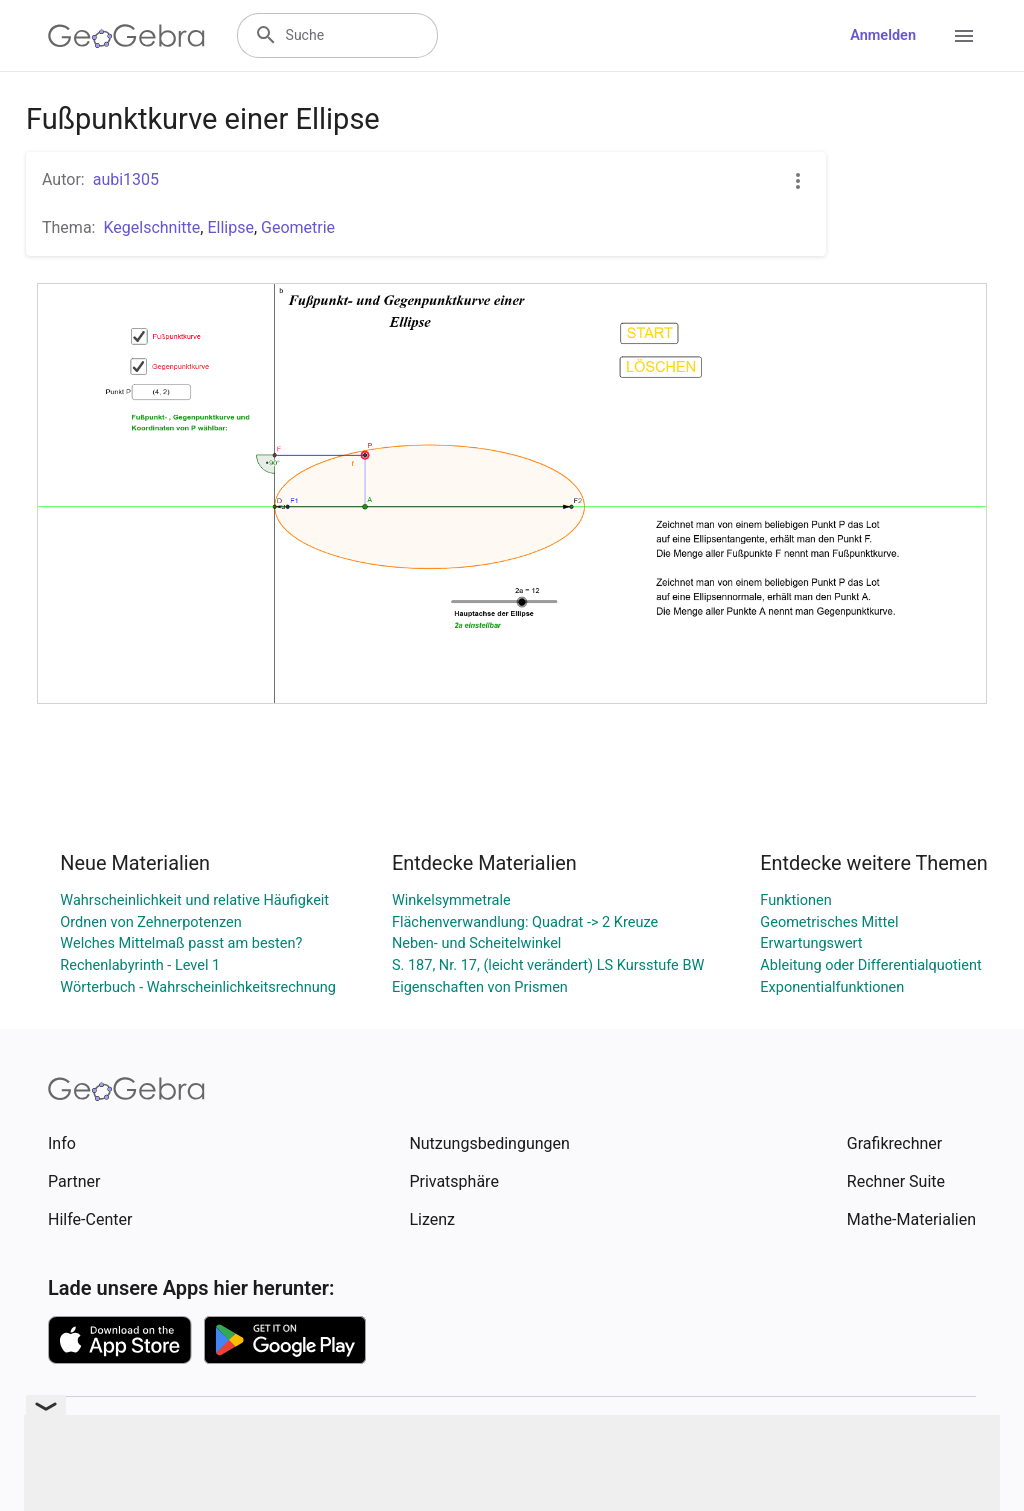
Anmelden (883, 35)
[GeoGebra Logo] (126, 36)
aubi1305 (126, 179)
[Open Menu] (964, 36)
